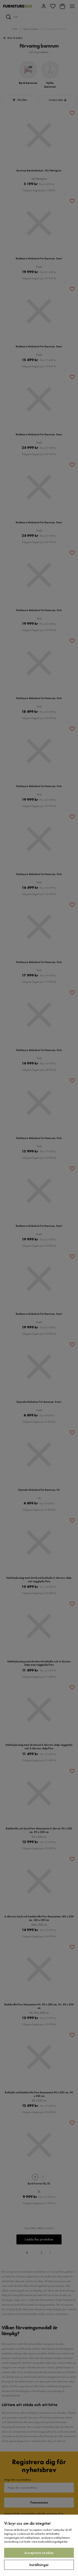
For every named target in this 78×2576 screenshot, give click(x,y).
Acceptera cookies (38, 2552)
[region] (39, 2545)
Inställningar (39, 2564)
